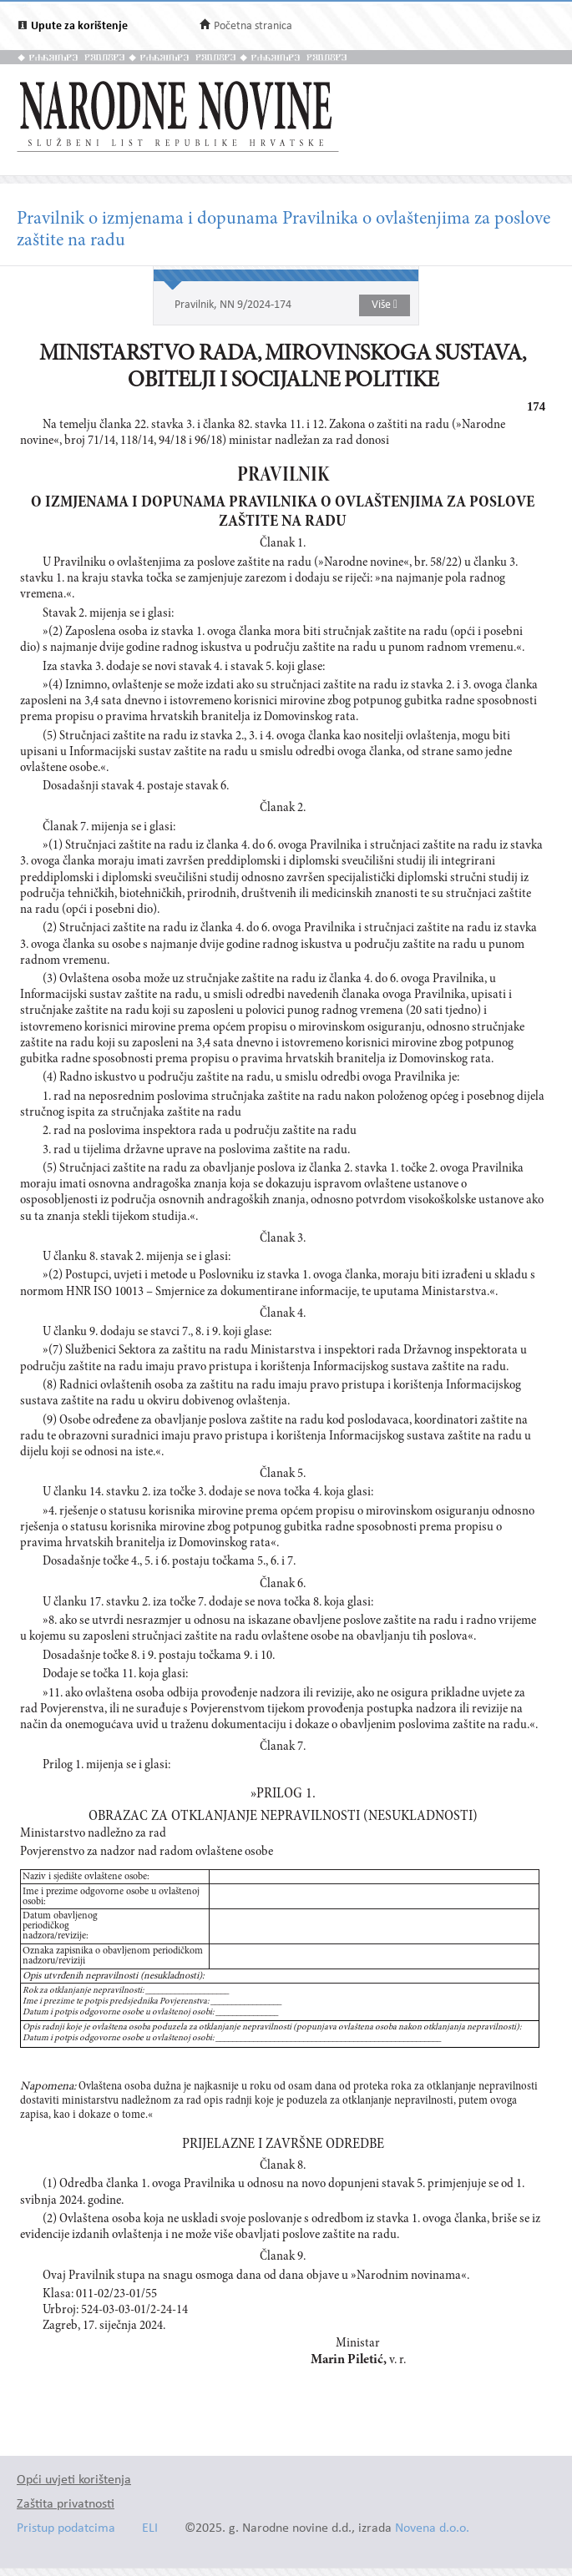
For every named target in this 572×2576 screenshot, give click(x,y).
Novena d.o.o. (432, 2529)
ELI (150, 2529)
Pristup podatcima (66, 2529)
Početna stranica (253, 26)
